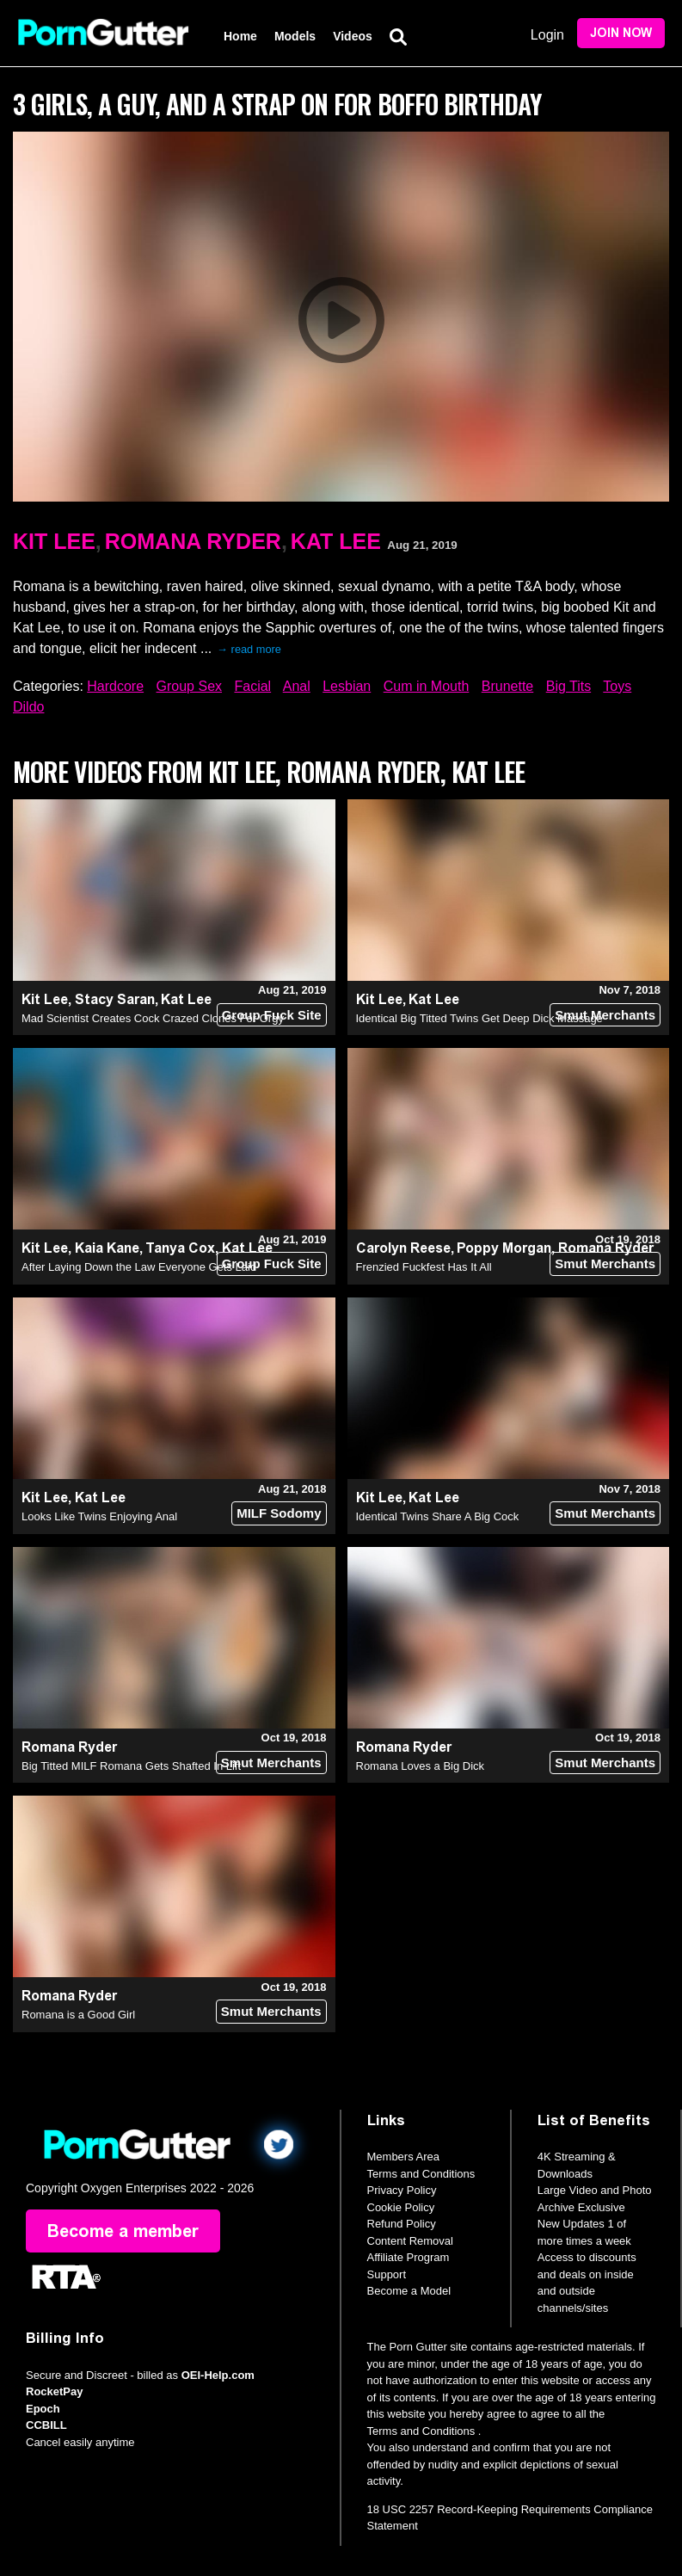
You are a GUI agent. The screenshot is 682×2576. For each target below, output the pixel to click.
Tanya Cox (180, 1248)
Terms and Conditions (421, 2173)
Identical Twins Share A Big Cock (437, 1516)
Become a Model (409, 2290)
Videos (352, 36)
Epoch (43, 2408)
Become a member (123, 2231)
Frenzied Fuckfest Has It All (424, 1266)
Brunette (507, 686)
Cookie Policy (401, 2207)
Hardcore (115, 686)
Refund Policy (401, 2223)
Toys (617, 686)
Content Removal (410, 2240)
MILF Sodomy (279, 1513)
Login (547, 35)
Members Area (403, 2156)
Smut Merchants (605, 1015)
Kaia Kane (107, 1248)
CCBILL (46, 2425)
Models (295, 36)
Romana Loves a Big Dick (420, 1765)
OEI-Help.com (218, 2375)
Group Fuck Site (272, 1015)
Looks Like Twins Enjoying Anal (99, 1516)
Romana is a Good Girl (78, 2014)
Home (240, 36)
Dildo (28, 706)
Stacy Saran (115, 999)
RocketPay (54, 2391)
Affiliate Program (408, 2257)
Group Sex (189, 686)
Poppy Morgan (504, 1248)
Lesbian (347, 686)
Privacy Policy (402, 2190)
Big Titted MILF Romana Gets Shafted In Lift (131, 1765)
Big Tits (568, 686)
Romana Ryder (193, 541)
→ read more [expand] (249, 649)
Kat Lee (336, 541)
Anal (296, 686)
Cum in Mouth (427, 686)
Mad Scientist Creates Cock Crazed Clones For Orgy (153, 1018)
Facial (252, 686)
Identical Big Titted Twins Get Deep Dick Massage (479, 1018)
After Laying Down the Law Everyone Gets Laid (139, 1266)
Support (387, 2274)
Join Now (621, 33)
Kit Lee (54, 541)
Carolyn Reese (403, 1248)
